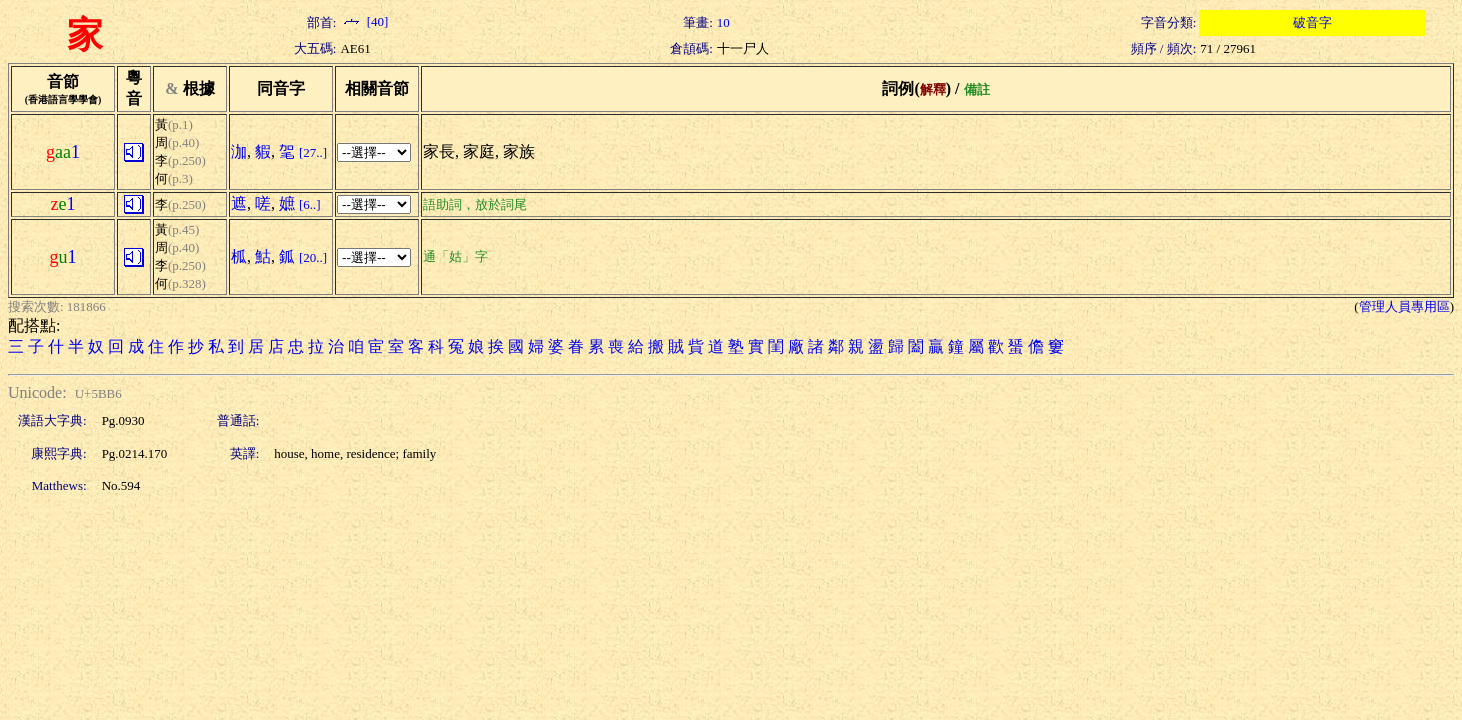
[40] (364, 21)
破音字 (1312, 22)
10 (723, 22)
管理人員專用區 (1404, 306)
